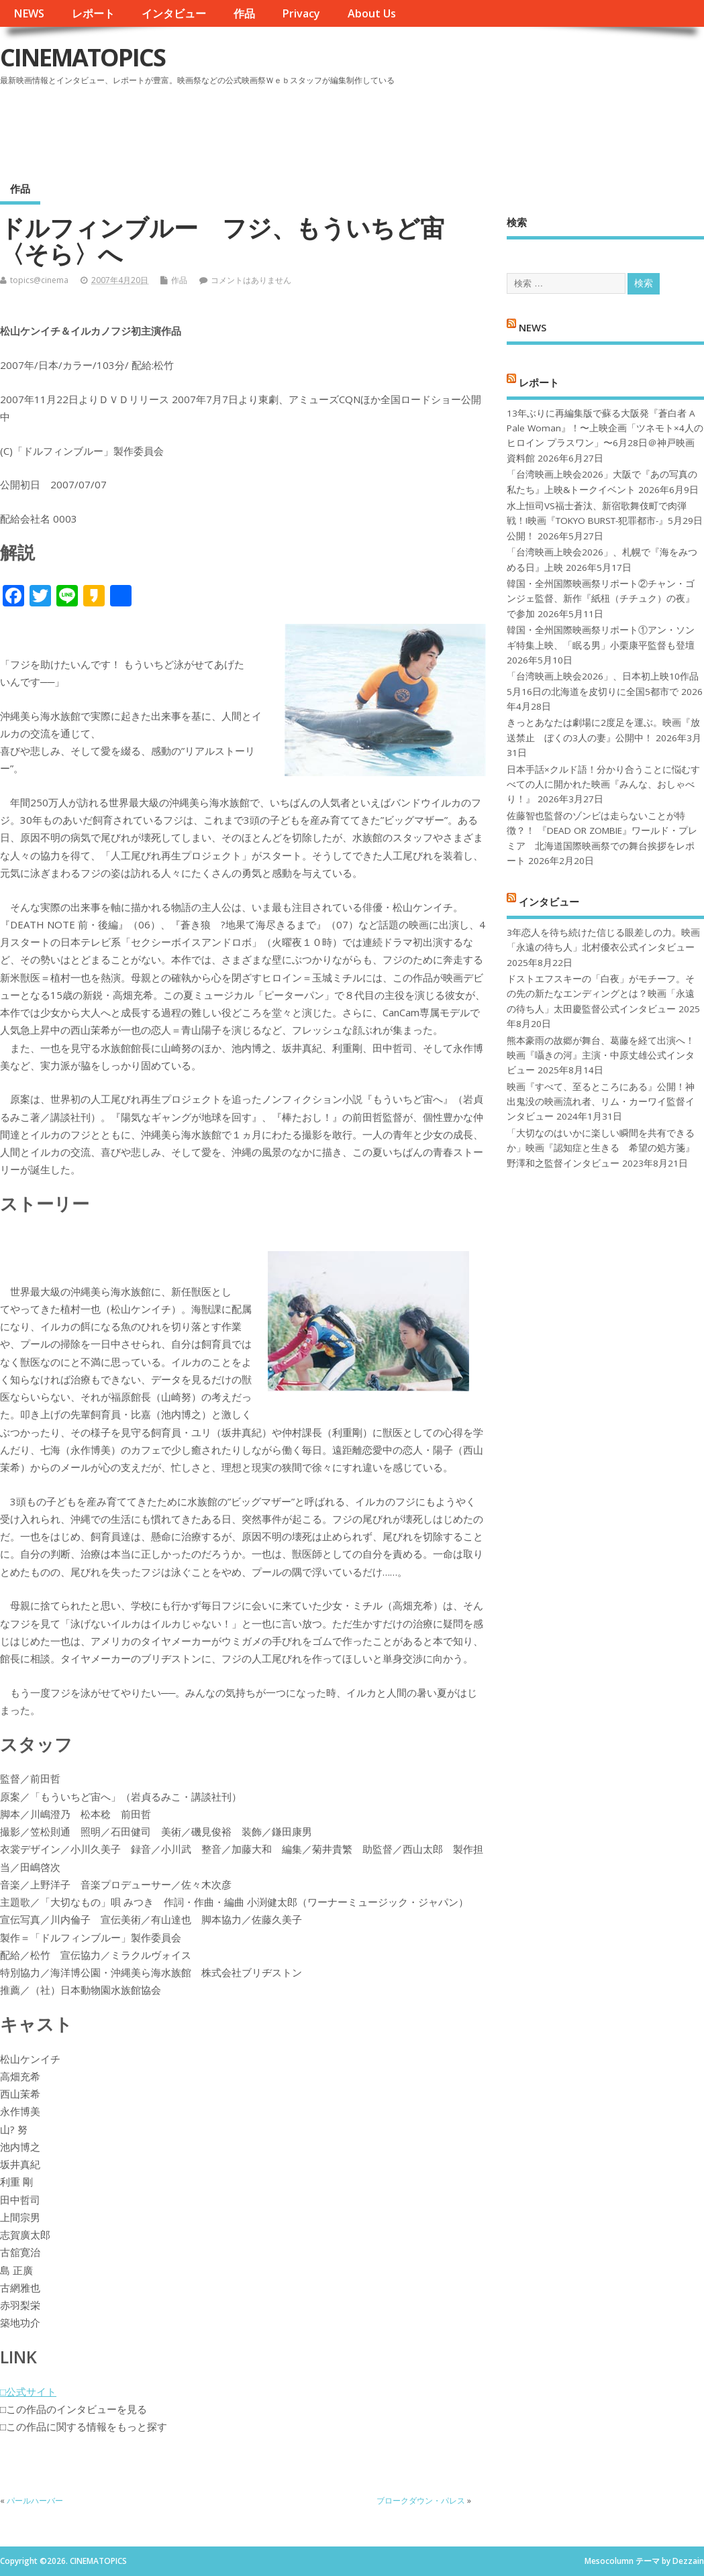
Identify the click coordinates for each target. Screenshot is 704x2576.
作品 (244, 13)
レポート (93, 13)
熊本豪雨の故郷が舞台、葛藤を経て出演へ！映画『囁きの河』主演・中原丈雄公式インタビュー (601, 1055)
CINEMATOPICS (82, 57)
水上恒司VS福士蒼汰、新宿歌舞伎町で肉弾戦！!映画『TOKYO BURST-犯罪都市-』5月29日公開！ (605, 521)
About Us (372, 13)
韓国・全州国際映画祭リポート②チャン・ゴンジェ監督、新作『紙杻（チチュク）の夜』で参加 (601, 599)
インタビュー (174, 13)
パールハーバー (35, 2500)
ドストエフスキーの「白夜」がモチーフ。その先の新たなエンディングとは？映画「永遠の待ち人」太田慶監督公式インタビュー (601, 994)
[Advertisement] (448, 127)
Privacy (301, 13)
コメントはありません (251, 280)
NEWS (28, 13)
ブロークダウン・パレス (420, 2500)
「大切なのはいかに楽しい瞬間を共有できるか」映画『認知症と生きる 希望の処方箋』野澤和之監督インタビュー (601, 1148)
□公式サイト (28, 2391)
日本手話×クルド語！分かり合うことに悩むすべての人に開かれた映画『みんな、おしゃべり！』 (603, 784)
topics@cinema (39, 280)
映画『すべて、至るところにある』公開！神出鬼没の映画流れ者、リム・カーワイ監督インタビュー (601, 1102)
